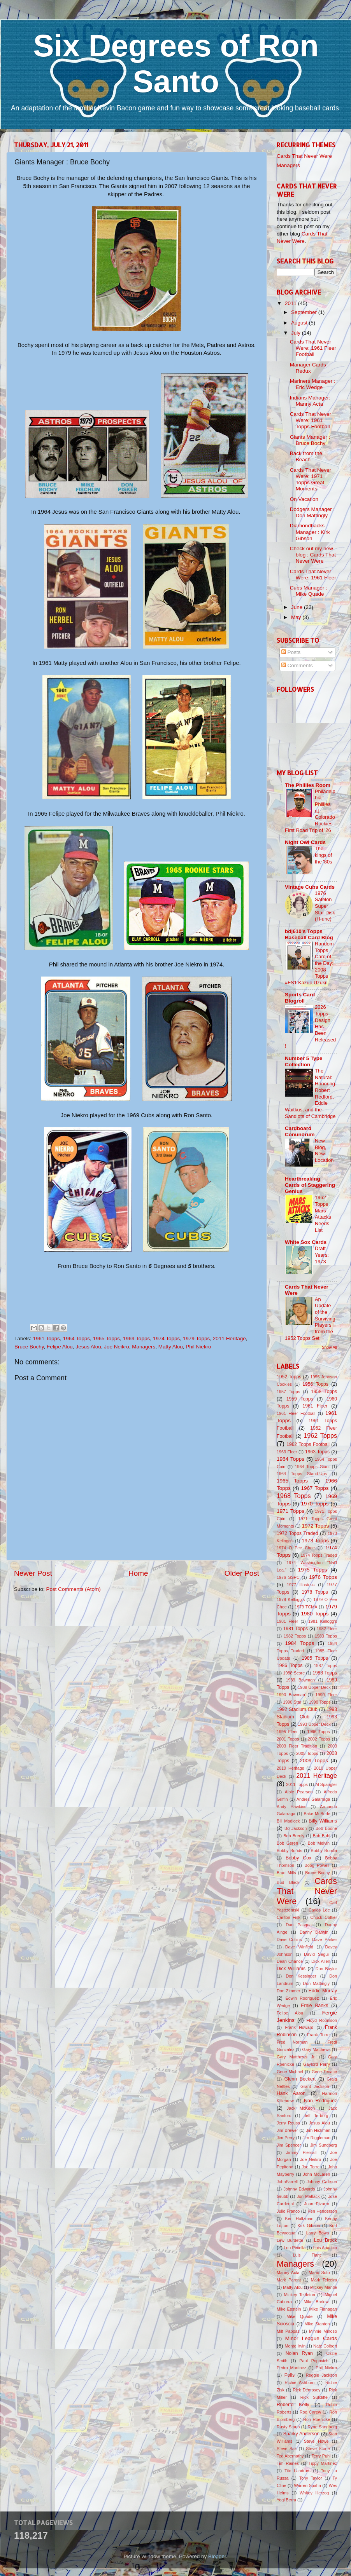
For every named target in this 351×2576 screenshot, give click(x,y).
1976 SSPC (288, 1577)
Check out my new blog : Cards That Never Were (313, 555)
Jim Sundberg (323, 2145)
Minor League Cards (311, 2338)
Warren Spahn (307, 2485)
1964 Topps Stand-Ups (302, 1473)
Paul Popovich (313, 2360)
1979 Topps (196, 1338)
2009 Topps (314, 1760)
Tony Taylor (310, 2478)
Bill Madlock (288, 1821)
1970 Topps (315, 1504)
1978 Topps (315, 1592)
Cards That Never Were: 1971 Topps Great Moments (310, 479)
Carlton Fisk (288, 1917)
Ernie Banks (314, 2005)
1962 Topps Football (308, 1444)
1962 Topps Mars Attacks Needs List (323, 1214)
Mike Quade (299, 2316)
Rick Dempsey (307, 2390)
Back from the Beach (306, 456)
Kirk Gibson (309, 2225)
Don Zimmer (288, 1990)
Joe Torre (310, 2166)
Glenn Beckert (300, 2079)
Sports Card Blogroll (300, 998)
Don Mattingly (316, 1983)
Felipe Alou (60, 1347)
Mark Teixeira (324, 2280)
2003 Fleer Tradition (297, 1746)
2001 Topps (288, 1739)
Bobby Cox (298, 1858)
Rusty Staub (288, 2426)
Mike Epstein (289, 2309)
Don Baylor (326, 1968)
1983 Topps (326, 1636)
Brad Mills (286, 1872)
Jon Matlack (308, 2196)
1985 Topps (315, 1658)
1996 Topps (318, 1731)
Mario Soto (319, 2272)
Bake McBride (317, 1813)
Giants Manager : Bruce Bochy (310, 440)
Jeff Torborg (316, 2115)
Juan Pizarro (316, 2203)
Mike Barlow (316, 2301)
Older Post (242, 1573)
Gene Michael (290, 2071)
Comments (297, 665)
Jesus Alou (88, 1347)
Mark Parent (289, 2280)
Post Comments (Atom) (73, 1589)
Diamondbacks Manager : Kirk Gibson (310, 532)
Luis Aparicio (325, 2247)
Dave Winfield (299, 1947)
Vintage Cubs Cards (310, 887)
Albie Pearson (299, 1791)
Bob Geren (287, 1843)
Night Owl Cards (305, 842)
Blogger (217, 2556)
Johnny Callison (322, 2181)
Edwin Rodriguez (302, 1998)
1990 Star (292, 1702)
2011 (291, 303)
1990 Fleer (326, 1694)
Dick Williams (291, 1968)
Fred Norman (292, 2042)
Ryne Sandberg (322, 2426)
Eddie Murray (323, 1990)
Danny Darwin (314, 1932)
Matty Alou (170, 1347)
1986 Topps (289, 1665)
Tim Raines (288, 2463)
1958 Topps (324, 1391)
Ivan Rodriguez (320, 2100)
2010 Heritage (290, 1768)
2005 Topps (307, 1753)
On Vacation (304, 499)
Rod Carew (310, 2412)
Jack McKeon (301, 2108)
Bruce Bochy (29, 1347)
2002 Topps (319, 1739)
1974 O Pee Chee (296, 1547)
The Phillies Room (307, 785)
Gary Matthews (316, 2049)
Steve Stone (318, 2448)
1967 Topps (315, 1488)
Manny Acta (288, 2272)
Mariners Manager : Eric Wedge (312, 384)
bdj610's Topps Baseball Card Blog (309, 934)
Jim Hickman (318, 2130)
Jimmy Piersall (301, 2152)
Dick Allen (320, 1961)
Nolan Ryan (299, 2353)
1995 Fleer (287, 1731)
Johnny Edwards (299, 2189)
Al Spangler (326, 1784)
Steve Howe (316, 2441)
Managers (143, 1347)
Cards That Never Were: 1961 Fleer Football (313, 348)
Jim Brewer (287, 2130)
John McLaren (316, 2174)
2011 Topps (297, 1784)
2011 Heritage (229, 1338)
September (304, 312)
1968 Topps (294, 1495)
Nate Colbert (325, 2346)
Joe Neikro (116, 1347)
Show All (329, 1347)
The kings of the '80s (323, 855)
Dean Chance (290, 1961)
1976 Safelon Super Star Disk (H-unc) (325, 906)
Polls (289, 2375)
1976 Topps (323, 1577)
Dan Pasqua (299, 1924)
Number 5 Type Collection (304, 1061)
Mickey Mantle (323, 2287)
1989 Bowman (300, 1680)
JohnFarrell (287, 2181)
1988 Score (294, 1673)
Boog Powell (317, 1865)
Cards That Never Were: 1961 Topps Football (310, 420)
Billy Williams (323, 1821)
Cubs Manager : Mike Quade (308, 591)
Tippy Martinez (323, 2463)
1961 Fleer (314, 1406)
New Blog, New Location (324, 1150)
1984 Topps (299, 1643)
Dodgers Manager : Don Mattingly (312, 512)
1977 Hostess (301, 1584)
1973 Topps (315, 1541)
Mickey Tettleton (299, 2294)
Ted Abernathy (290, 2456)
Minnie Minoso (323, 2331)
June (297, 607)
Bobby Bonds (289, 1850)
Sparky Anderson (301, 2433)
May (296, 617)
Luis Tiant (307, 2255)
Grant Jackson (314, 2086)
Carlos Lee (319, 1910)
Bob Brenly (293, 1835)
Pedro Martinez (291, 2367)
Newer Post (33, 1573)
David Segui (316, 1954)
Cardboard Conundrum (300, 1131)
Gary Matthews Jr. (296, 2057)
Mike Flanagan (323, 2309)
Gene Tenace (324, 2071)
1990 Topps (320, 1702)
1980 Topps (315, 1614)
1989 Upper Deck (314, 1687)
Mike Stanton (317, 2323)
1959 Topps (299, 1399)
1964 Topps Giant (312, 1466)
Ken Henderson (322, 2211)
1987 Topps (325, 1665)
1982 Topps (295, 1636)
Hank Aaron (291, 2093)
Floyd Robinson (322, 2020)
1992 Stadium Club (297, 1709)
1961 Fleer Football (296, 1413)
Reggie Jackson (321, 2375)
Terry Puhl (320, 2456)
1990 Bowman (291, 1694)
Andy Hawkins (291, 1806)
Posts (291, 652)
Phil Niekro (198, 1347)
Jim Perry (286, 2137)
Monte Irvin (295, 2346)
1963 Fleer (287, 1451)
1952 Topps (289, 1377)
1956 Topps (315, 1384)
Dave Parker (324, 1939)
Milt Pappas (288, 2331)
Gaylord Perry (316, 2064)
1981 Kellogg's (322, 1621)
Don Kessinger (301, 1976)
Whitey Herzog (314, 2493)
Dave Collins (289, 1939)
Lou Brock (325, 2240)
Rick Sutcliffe (314, 2397)
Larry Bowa (317, 2233)
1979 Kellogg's (291, 1599)
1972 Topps (315, 1526)
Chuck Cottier (323, 1917)
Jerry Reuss (288, 2123)
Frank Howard (299, 2027)
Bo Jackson (295, 1828)
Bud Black (288, 1882)
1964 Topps (76, 1338)
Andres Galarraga (313, 1799)
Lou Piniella (294, 2247)
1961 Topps (46, 1338)
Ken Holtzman (299, 2218)
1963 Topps (317, 1452)
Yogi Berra (286, 2500)
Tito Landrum (297, 2470)
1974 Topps (166, 1338)
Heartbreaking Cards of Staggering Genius (310, 1185)
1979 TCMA (306, 1607)
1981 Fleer (287, 1621)
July (296, 333)
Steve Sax (287, 2448)
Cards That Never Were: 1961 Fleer (313, 575)
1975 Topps (312, 1570)
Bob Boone (326, 1828)
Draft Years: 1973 (322, 1254)
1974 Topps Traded (318, 1555)
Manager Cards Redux (308, 368)
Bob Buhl (321, 1835)
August (300, 323)
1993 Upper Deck (314, 1724)
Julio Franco (288, 2211)
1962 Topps (320, 1435)
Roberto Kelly (293, 2404)
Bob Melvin (319, 1843)
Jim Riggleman (316, 2137)
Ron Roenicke (316, 2419)
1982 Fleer (327, 1628)
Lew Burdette (290, 2240)
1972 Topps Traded (297, 1533)
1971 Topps (290, 1511)
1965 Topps (106, 1338)
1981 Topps (295, 1628)
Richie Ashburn (299, 2382)
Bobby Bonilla (324, 1850)
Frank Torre (318, 2034)
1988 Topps (324, 1673)
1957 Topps (288, 1391)
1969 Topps (136, 1338)
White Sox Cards (305, 1242)
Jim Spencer (289, 2145)
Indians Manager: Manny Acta (310, 401)
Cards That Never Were (304, 156)
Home (138, 1573)
